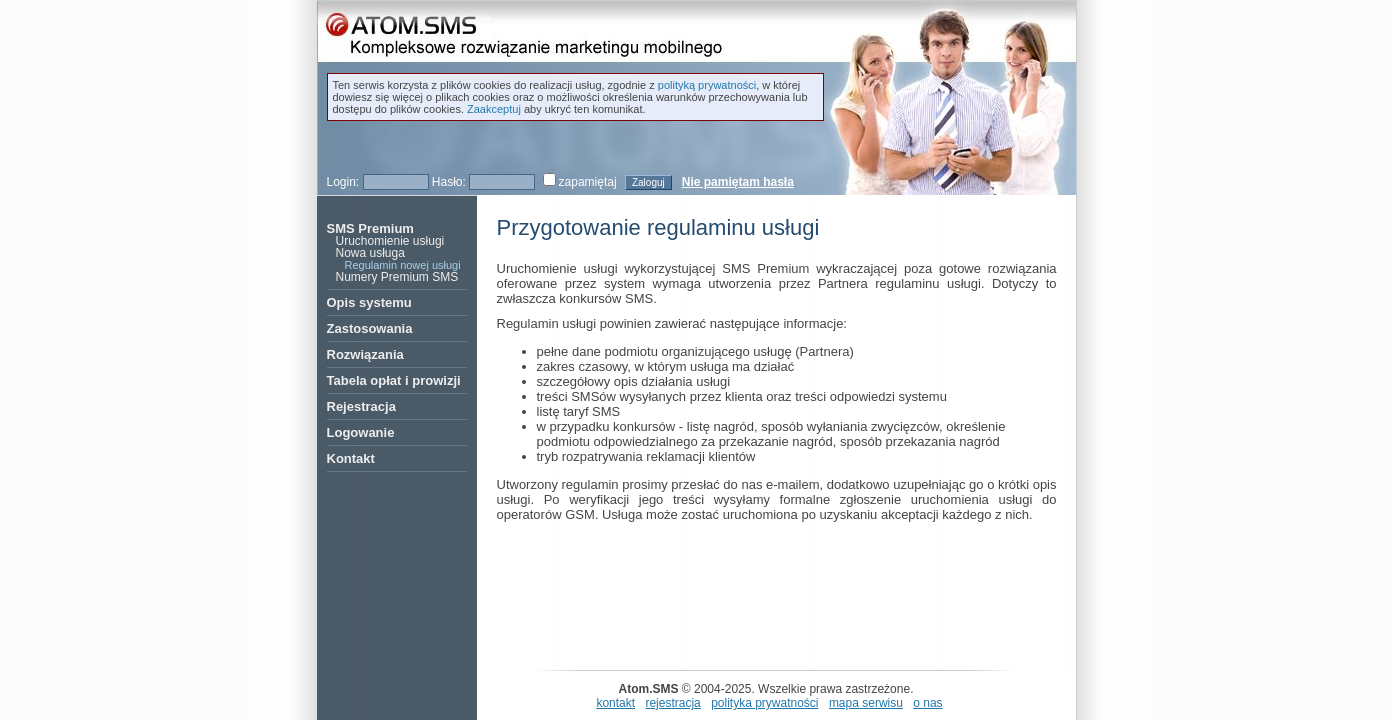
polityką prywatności (707, 85)
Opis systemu (369, 302)
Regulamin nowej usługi (403, 265)
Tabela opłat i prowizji (394, 380)
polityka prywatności (764, 703)
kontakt (615, 703)
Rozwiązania (365, 354)
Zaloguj (648, 182)
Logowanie (361, 432)
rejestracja (672, 703)
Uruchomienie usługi (390, 241)
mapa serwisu (866, 703)
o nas (927, 703)
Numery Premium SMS (397, 277)
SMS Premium (370, 228)
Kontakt (351, 458)
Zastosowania (370, 328)
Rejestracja (361, 406)
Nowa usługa (370, 253)
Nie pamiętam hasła (738, 182)
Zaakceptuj (494, 109)
